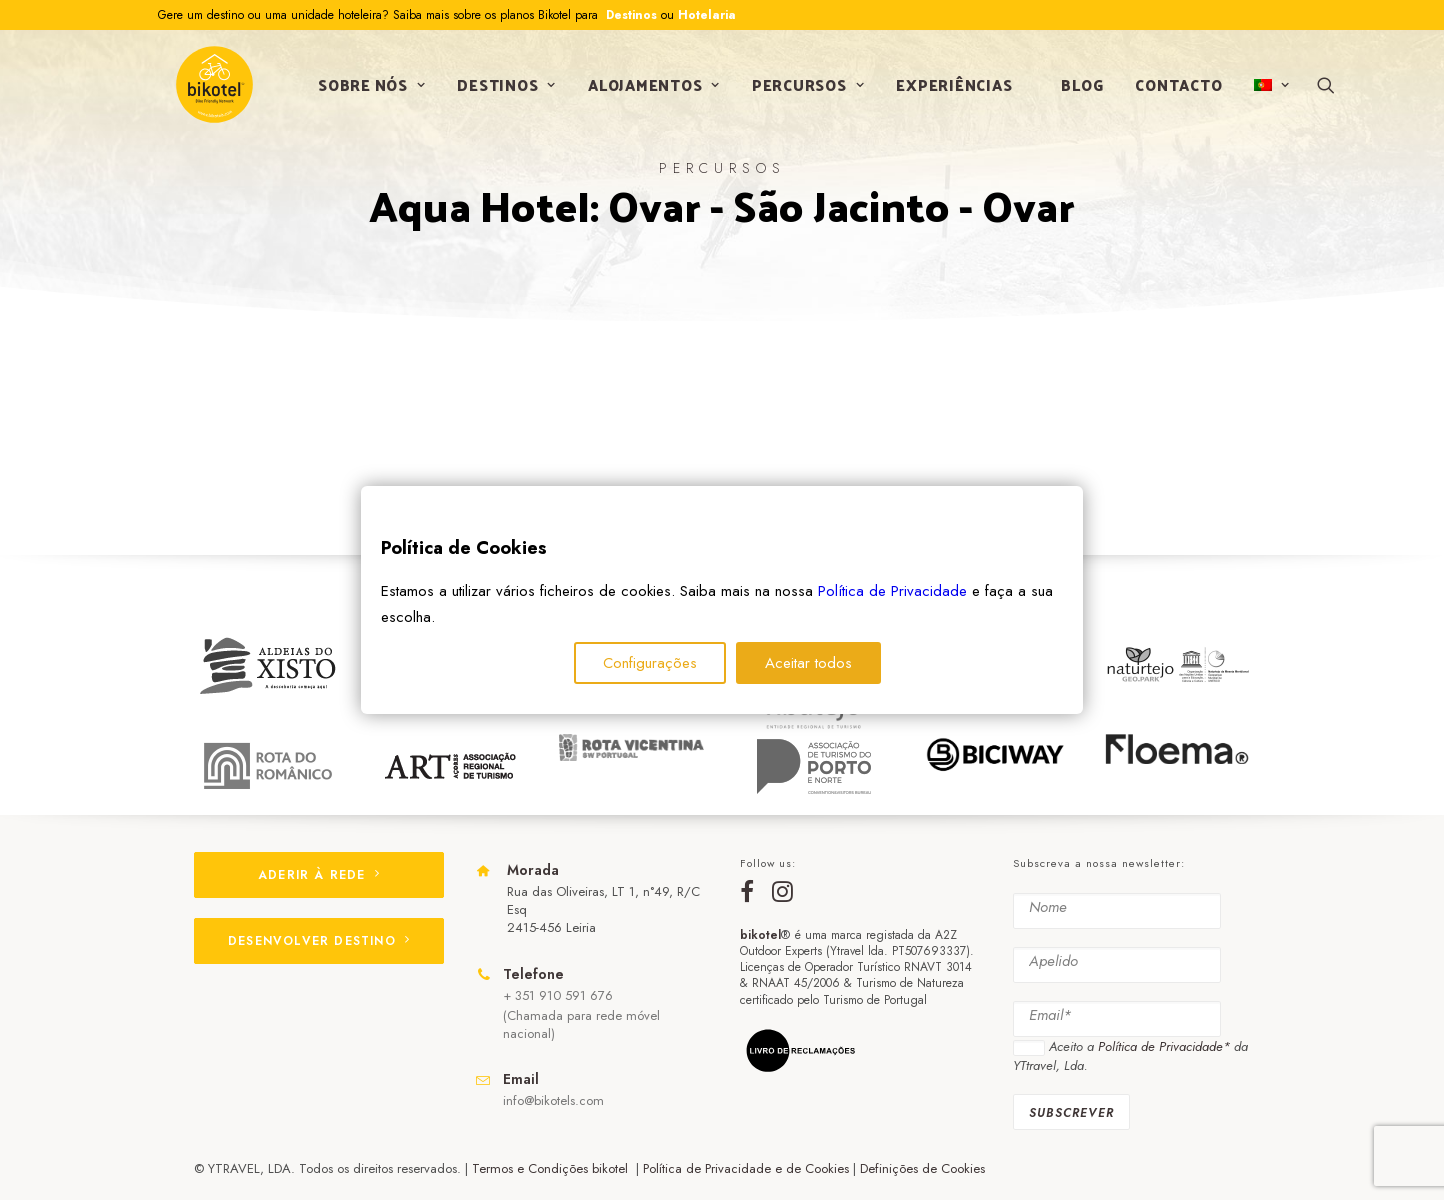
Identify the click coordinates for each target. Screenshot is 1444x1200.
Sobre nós (364, 93)
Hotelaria (707, 15)
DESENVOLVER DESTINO (319, 941)
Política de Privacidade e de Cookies (746, 1168)
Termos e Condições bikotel (552, 1168)
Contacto (1171, 93)
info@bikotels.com (553, 1100)
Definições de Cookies (922, 1168)
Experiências (947, 93)
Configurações (650, 663)
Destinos (629, 15)
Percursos (801, 93)
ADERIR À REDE (319, 875)
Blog (1075, 93)
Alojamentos (647, 93)
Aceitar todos (808, 663)
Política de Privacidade (892, 591)
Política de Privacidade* (1164, 1046)
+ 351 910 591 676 (558, 995)
